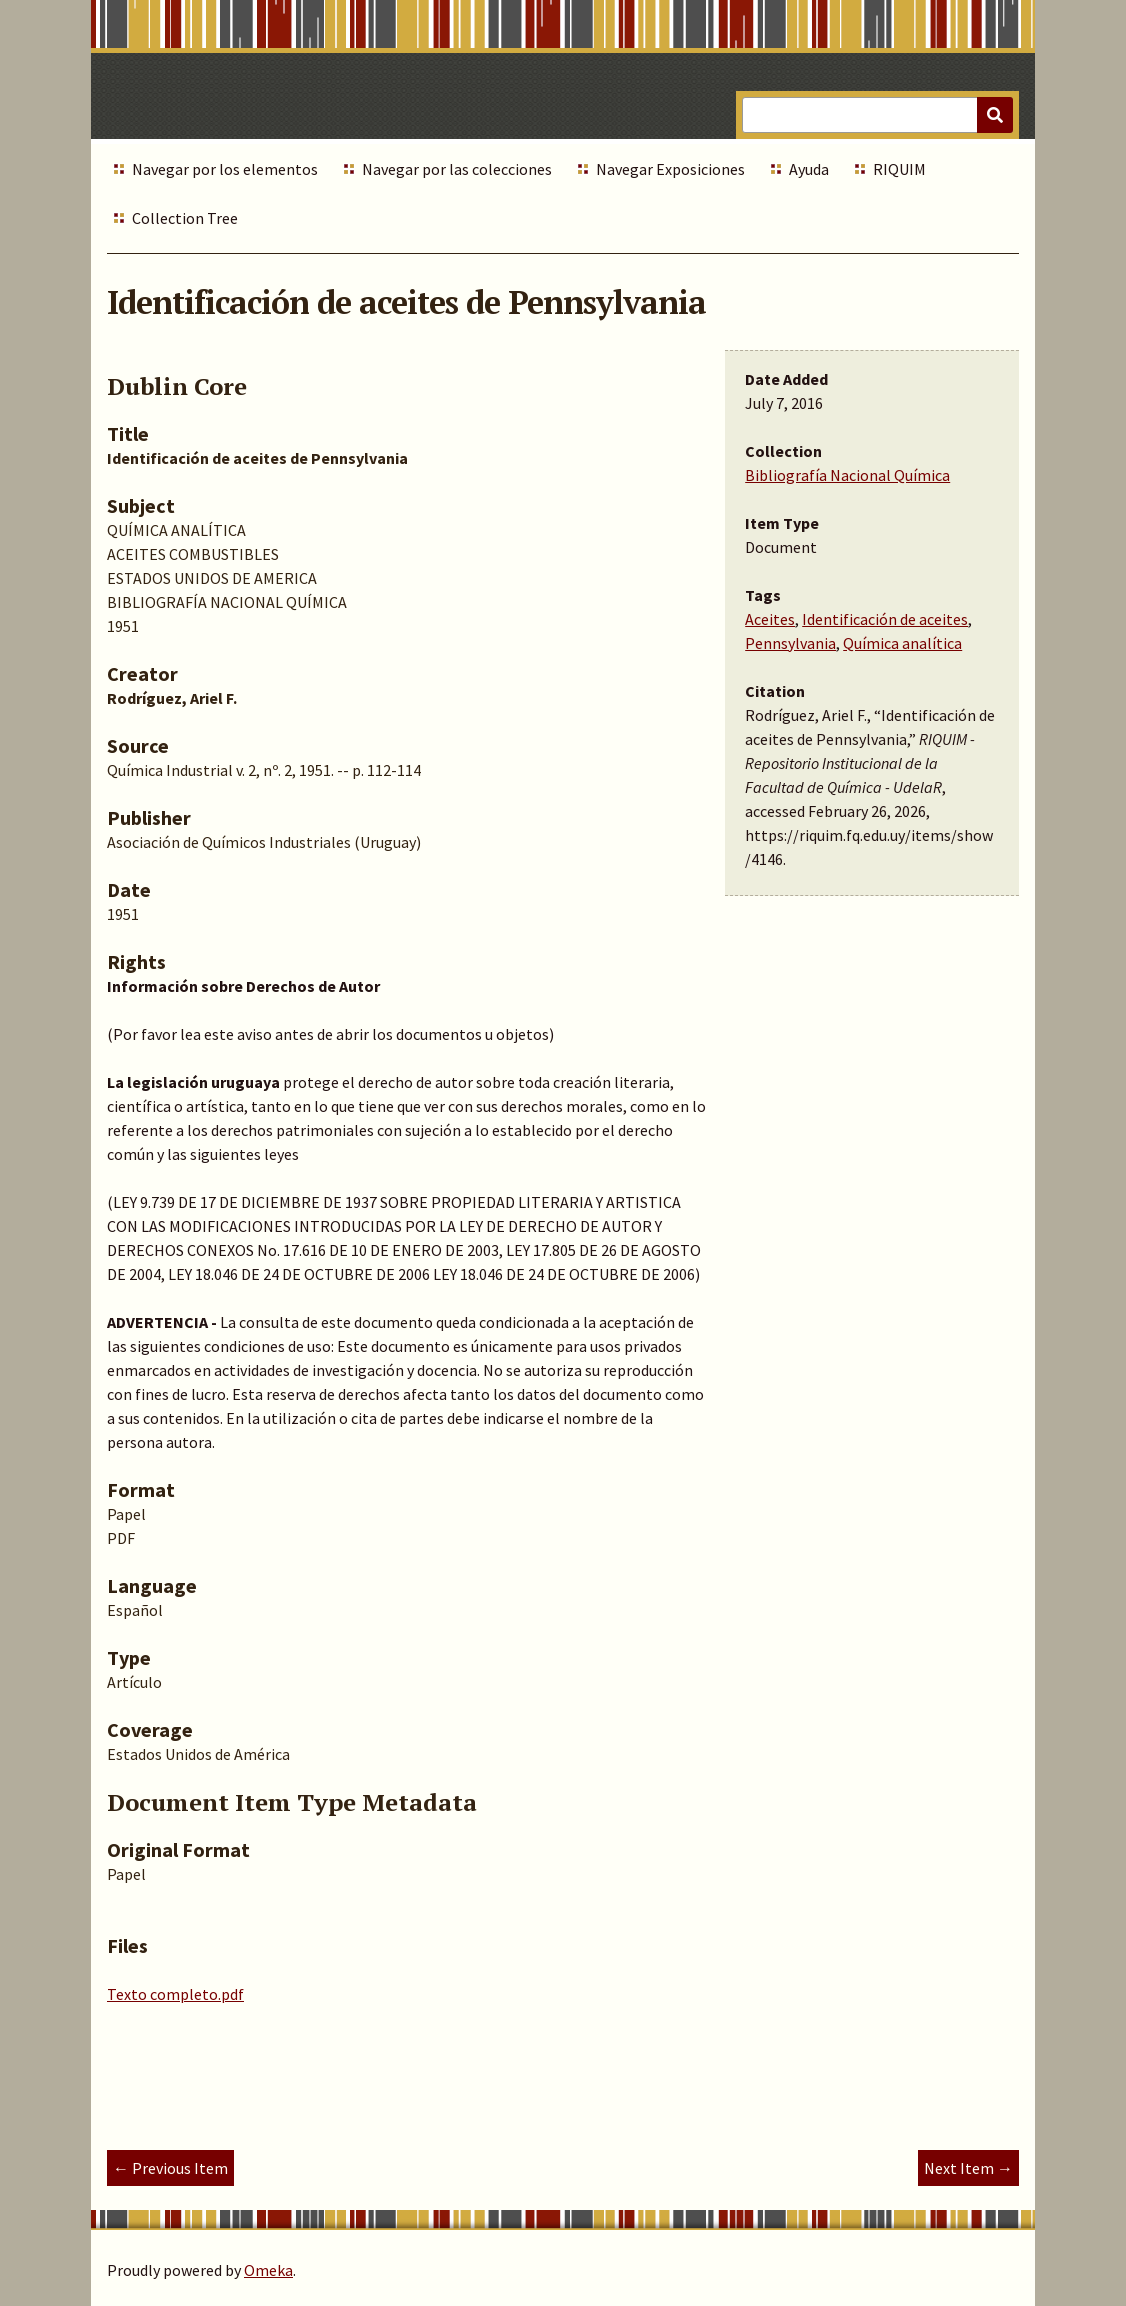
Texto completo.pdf (175, 1994)
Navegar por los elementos (225, 169)
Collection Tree (185, 218)
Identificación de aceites (885, 619)
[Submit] (995, 115)
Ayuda (809, 169)
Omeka (268, 2270)
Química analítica (902, 643)
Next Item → (968, 2168)
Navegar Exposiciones (670, 169)
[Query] (877, 115)
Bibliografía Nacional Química (847, 475)
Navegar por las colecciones (457, 169)
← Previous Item (170, 2168)
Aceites (770, 619)
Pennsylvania (790, 643)
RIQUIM (899, 169)
